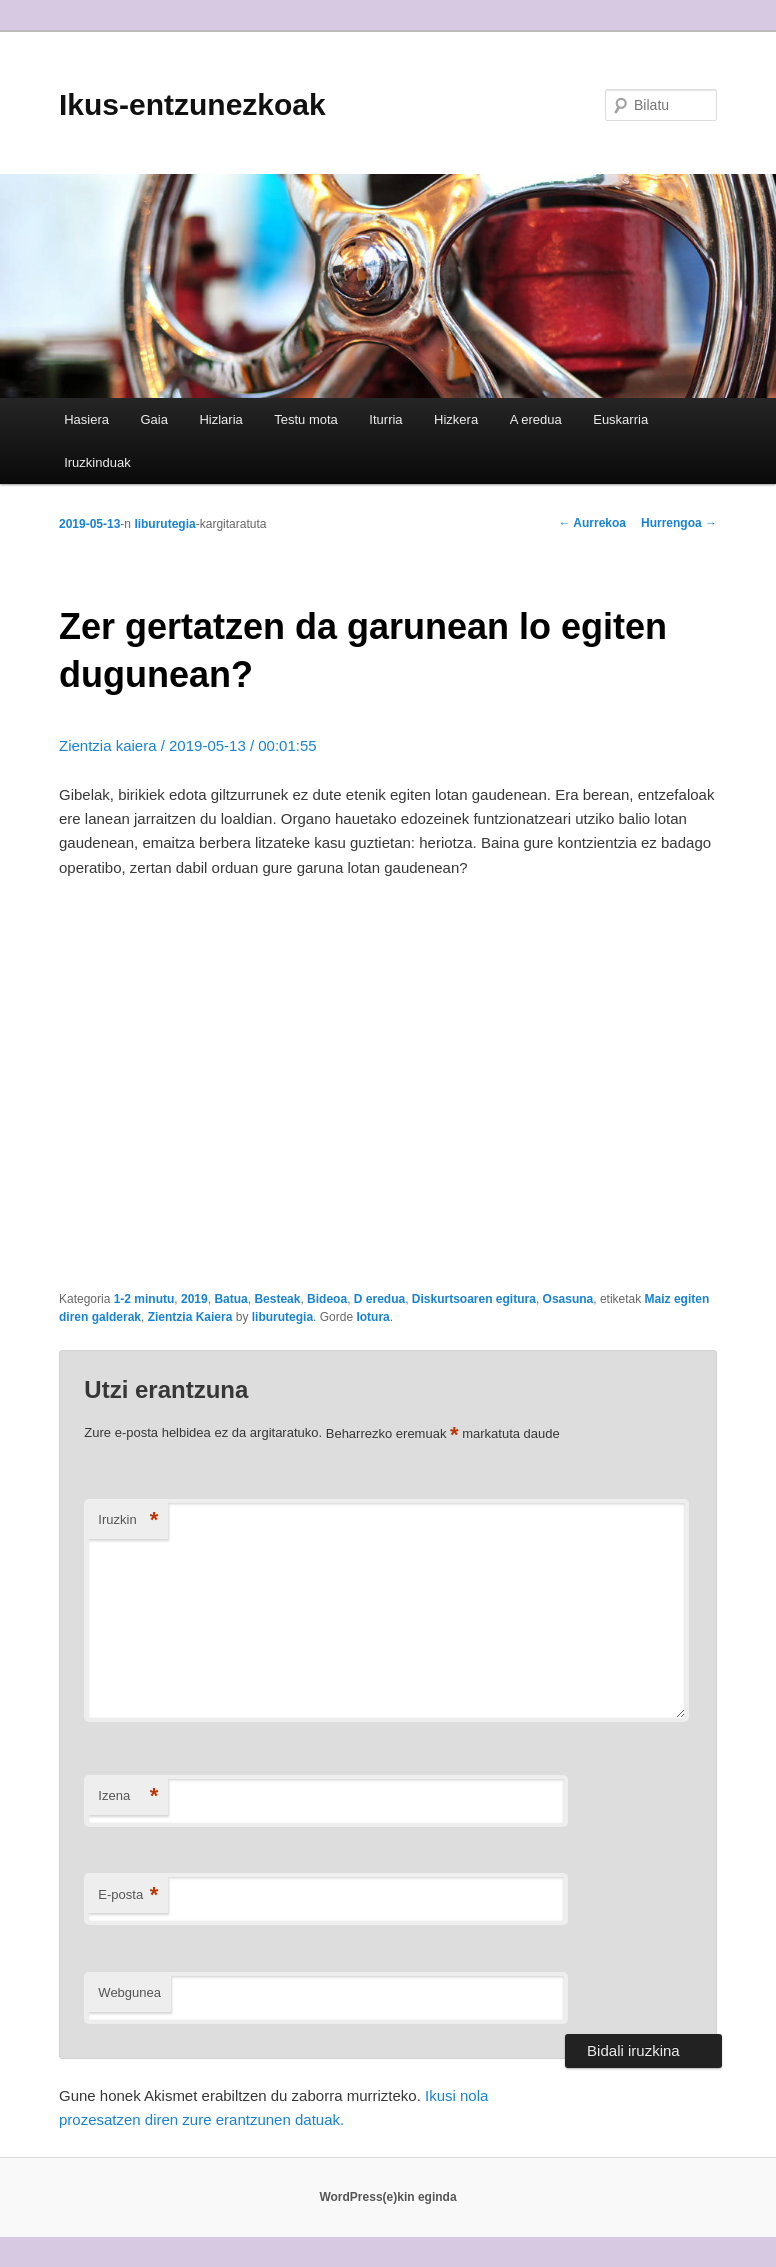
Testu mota (306, 419)
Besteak (277, 1299)
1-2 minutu (144, 1299)
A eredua (536, 419)
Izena (128, 1796)
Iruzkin (128, 1520)
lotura (372, 1317)
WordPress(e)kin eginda (387, 2197)
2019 (194, 1299)
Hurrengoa (679, 523)
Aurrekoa (592, 523)
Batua (230, 1299)
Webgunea (129, 1992)
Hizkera (456, 419)
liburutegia (164, 524)
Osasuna (568, 1299)
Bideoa (327, 1299)
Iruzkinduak (97, 462)
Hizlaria (220, 419)
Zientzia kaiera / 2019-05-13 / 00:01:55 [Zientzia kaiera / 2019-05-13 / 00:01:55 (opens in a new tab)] (188, 745)
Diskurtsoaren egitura (474, 1299)
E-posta (128, 1895)
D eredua (379, 1299)
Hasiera (86, 419)
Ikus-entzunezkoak (192, 104)
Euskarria (620, 419)
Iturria (385, 419)
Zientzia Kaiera (190, 1317)
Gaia (153, 419)
